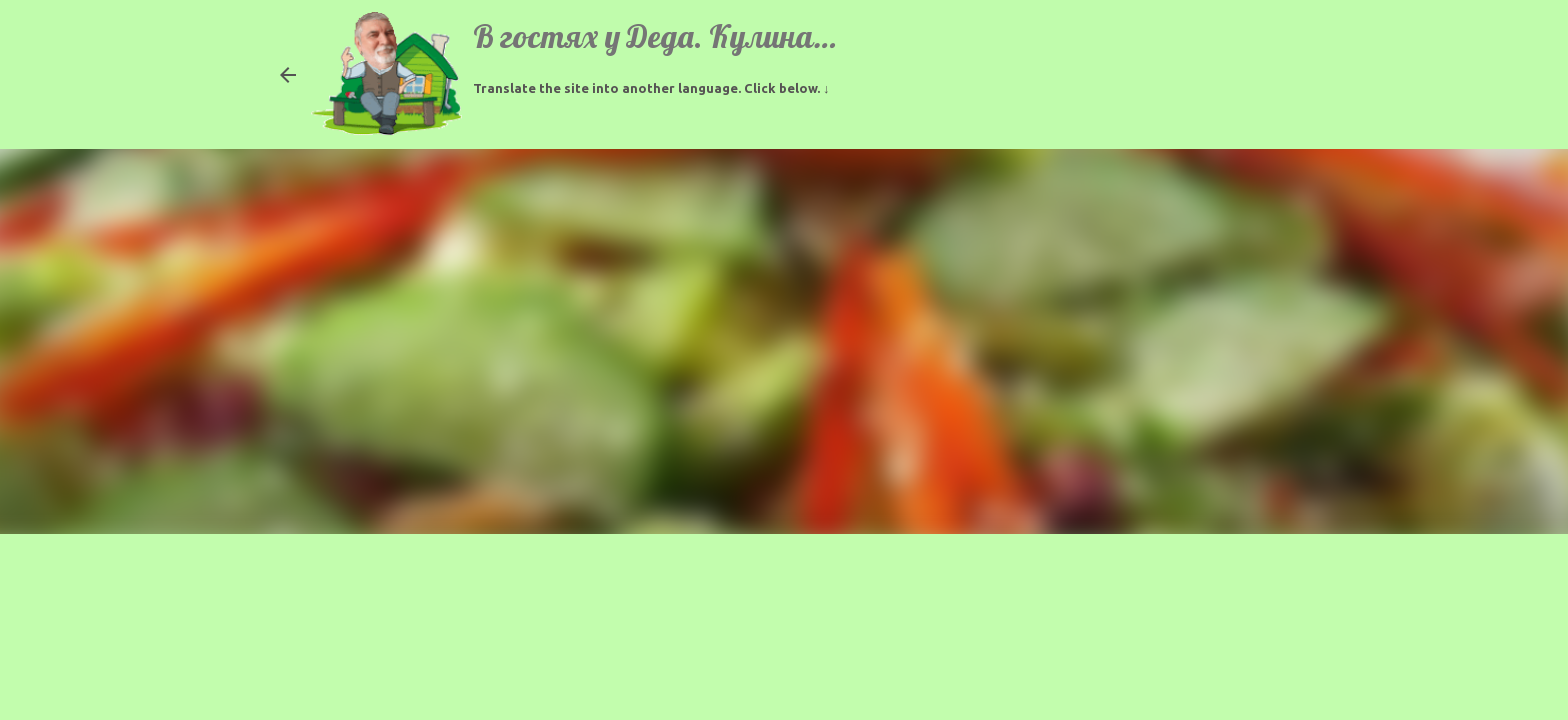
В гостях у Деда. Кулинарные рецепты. (741, 36)
